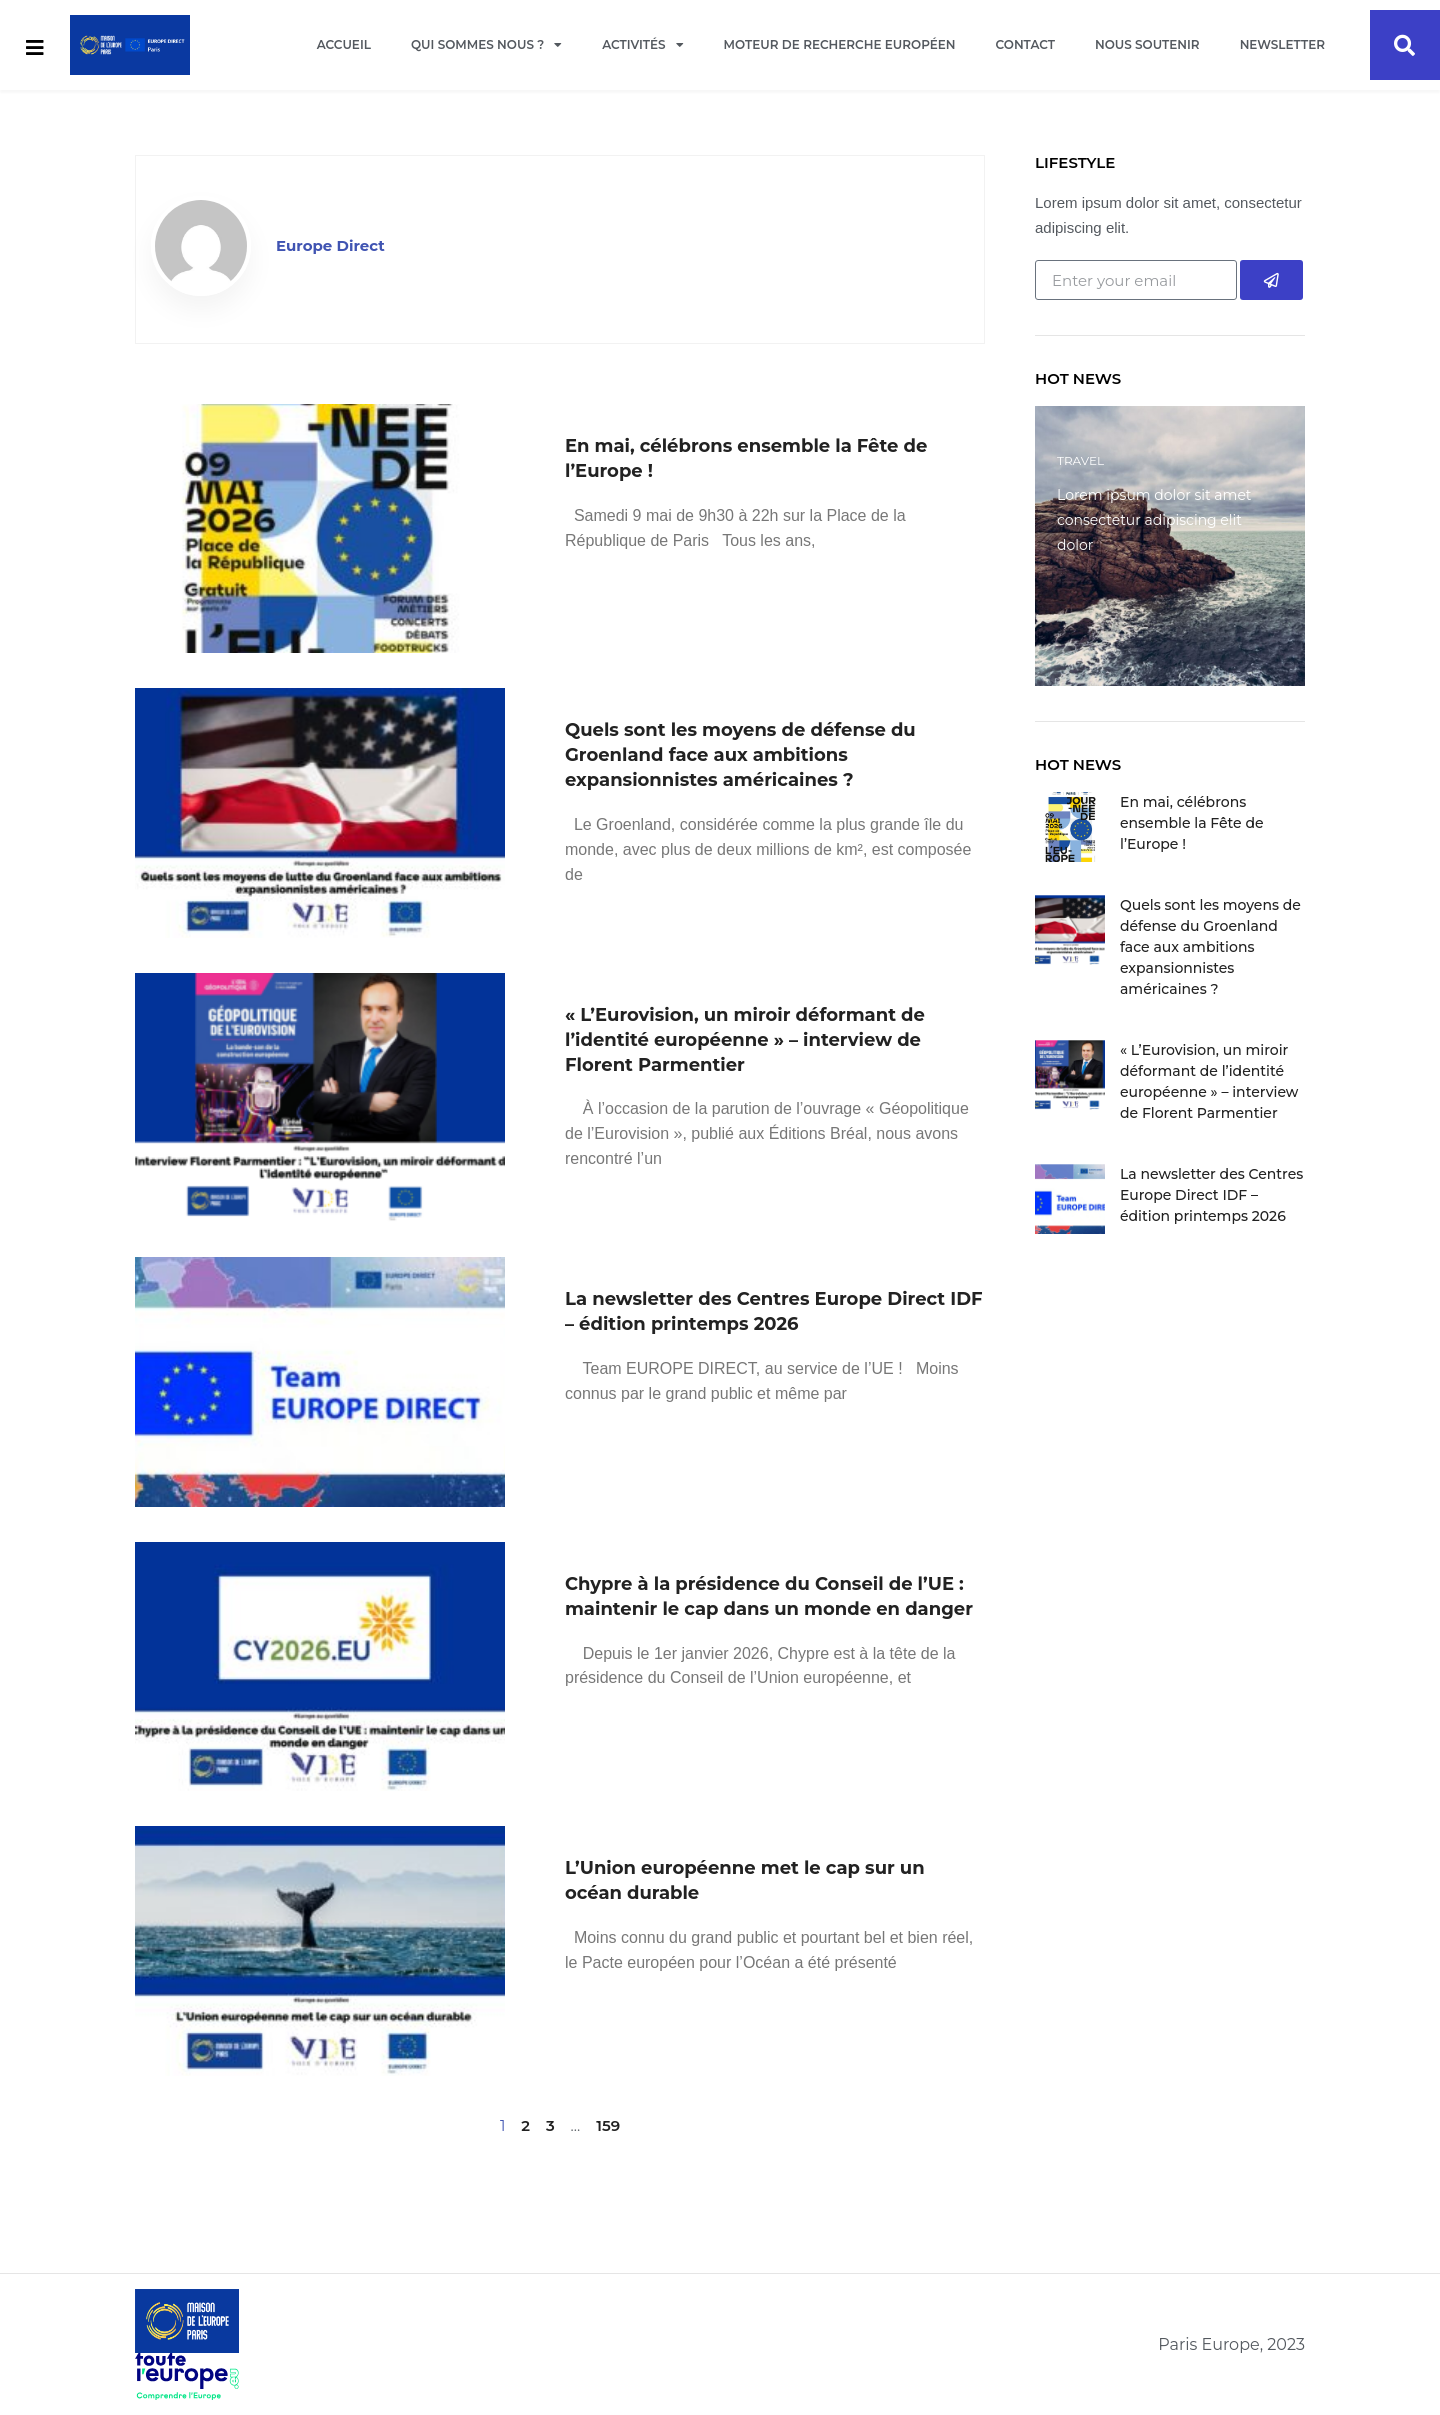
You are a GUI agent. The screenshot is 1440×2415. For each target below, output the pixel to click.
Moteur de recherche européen (840, 44)
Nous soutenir (1147, 44)
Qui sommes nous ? (486, 45)
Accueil (344, 44)
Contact (1025, 44)
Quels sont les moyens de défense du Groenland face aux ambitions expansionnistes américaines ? (740, 755)
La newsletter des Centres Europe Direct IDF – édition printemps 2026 (1211, 1195)
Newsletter (1282, 44)
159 (608, 2125)
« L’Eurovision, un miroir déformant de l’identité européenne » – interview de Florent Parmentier (745, 1040)
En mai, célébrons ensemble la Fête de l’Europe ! (1192, 823)
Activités (642, 45)
